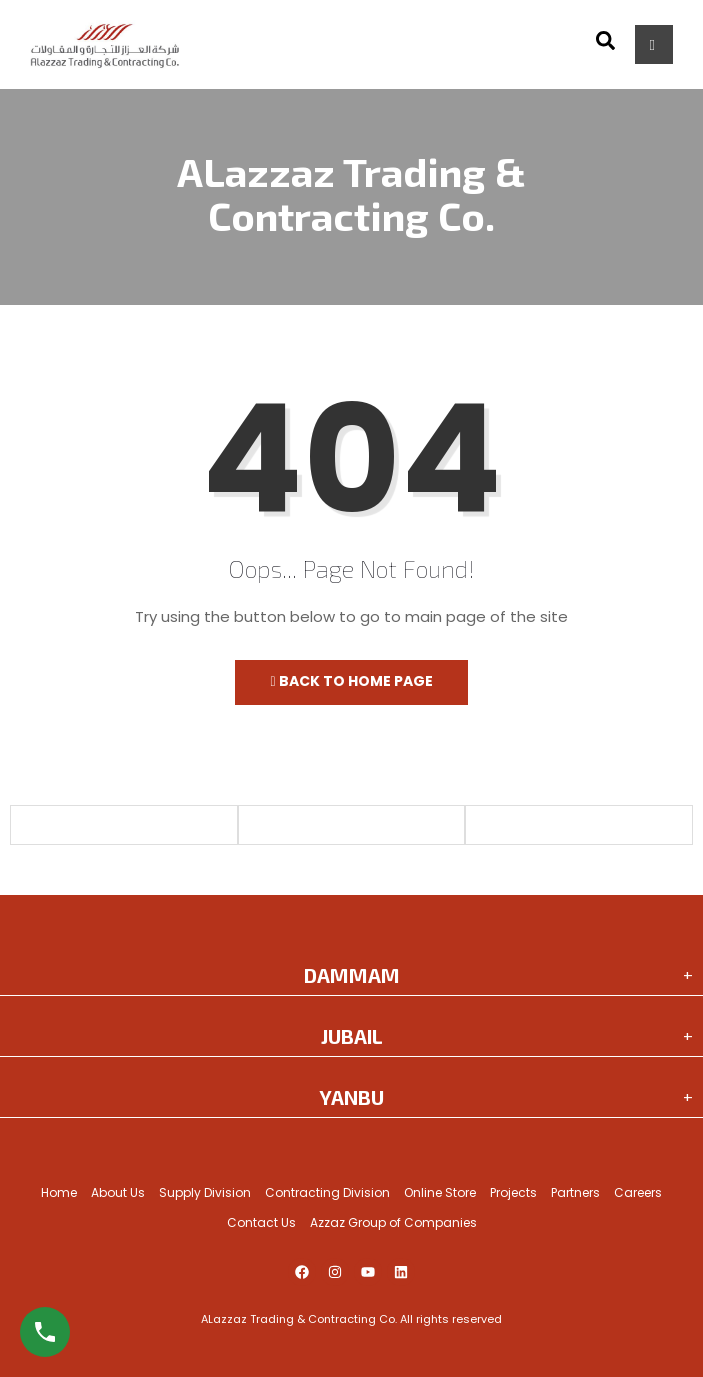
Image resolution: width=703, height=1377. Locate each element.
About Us (118, 1192)
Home (59, 1192)
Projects (513, 1192)
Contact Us (261, 1222)
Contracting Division (327, 1192)
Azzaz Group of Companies (393, 1222)
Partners (575, 1192)
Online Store (440, 1192)
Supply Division (205, 1192)
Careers (638, 1192)
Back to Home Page (351, 681)
